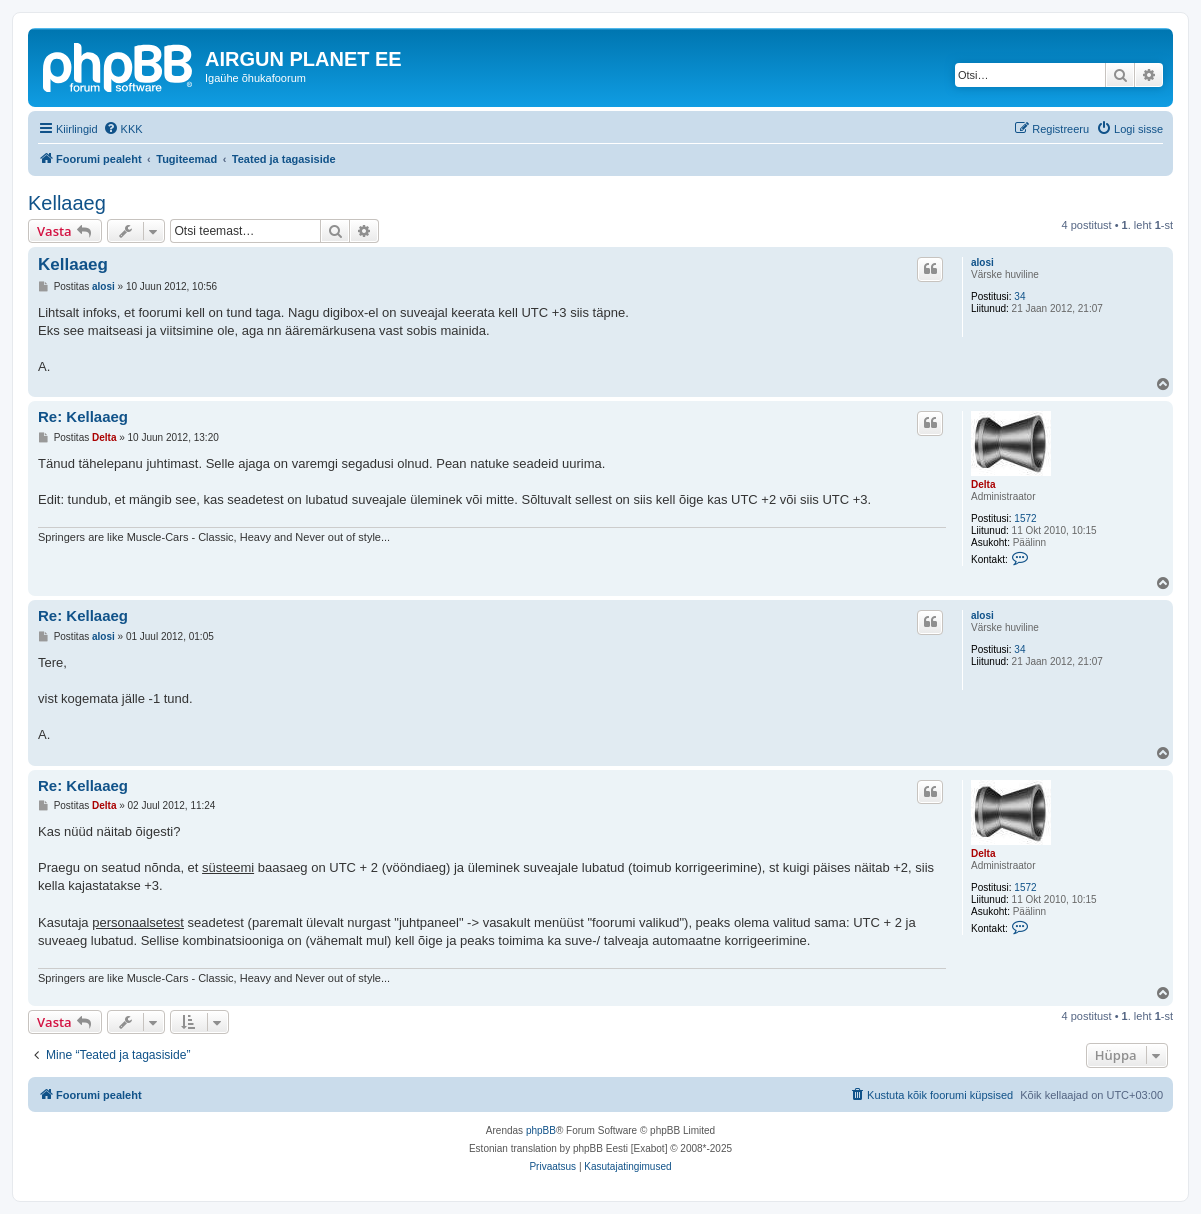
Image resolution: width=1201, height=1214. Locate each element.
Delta (983, 484)
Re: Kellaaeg (83, 416)
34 (1019, 296)
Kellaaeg (67, 203)
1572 (1025, 518)
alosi (982, 262)
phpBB (541, 1130)
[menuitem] (123, 129)
